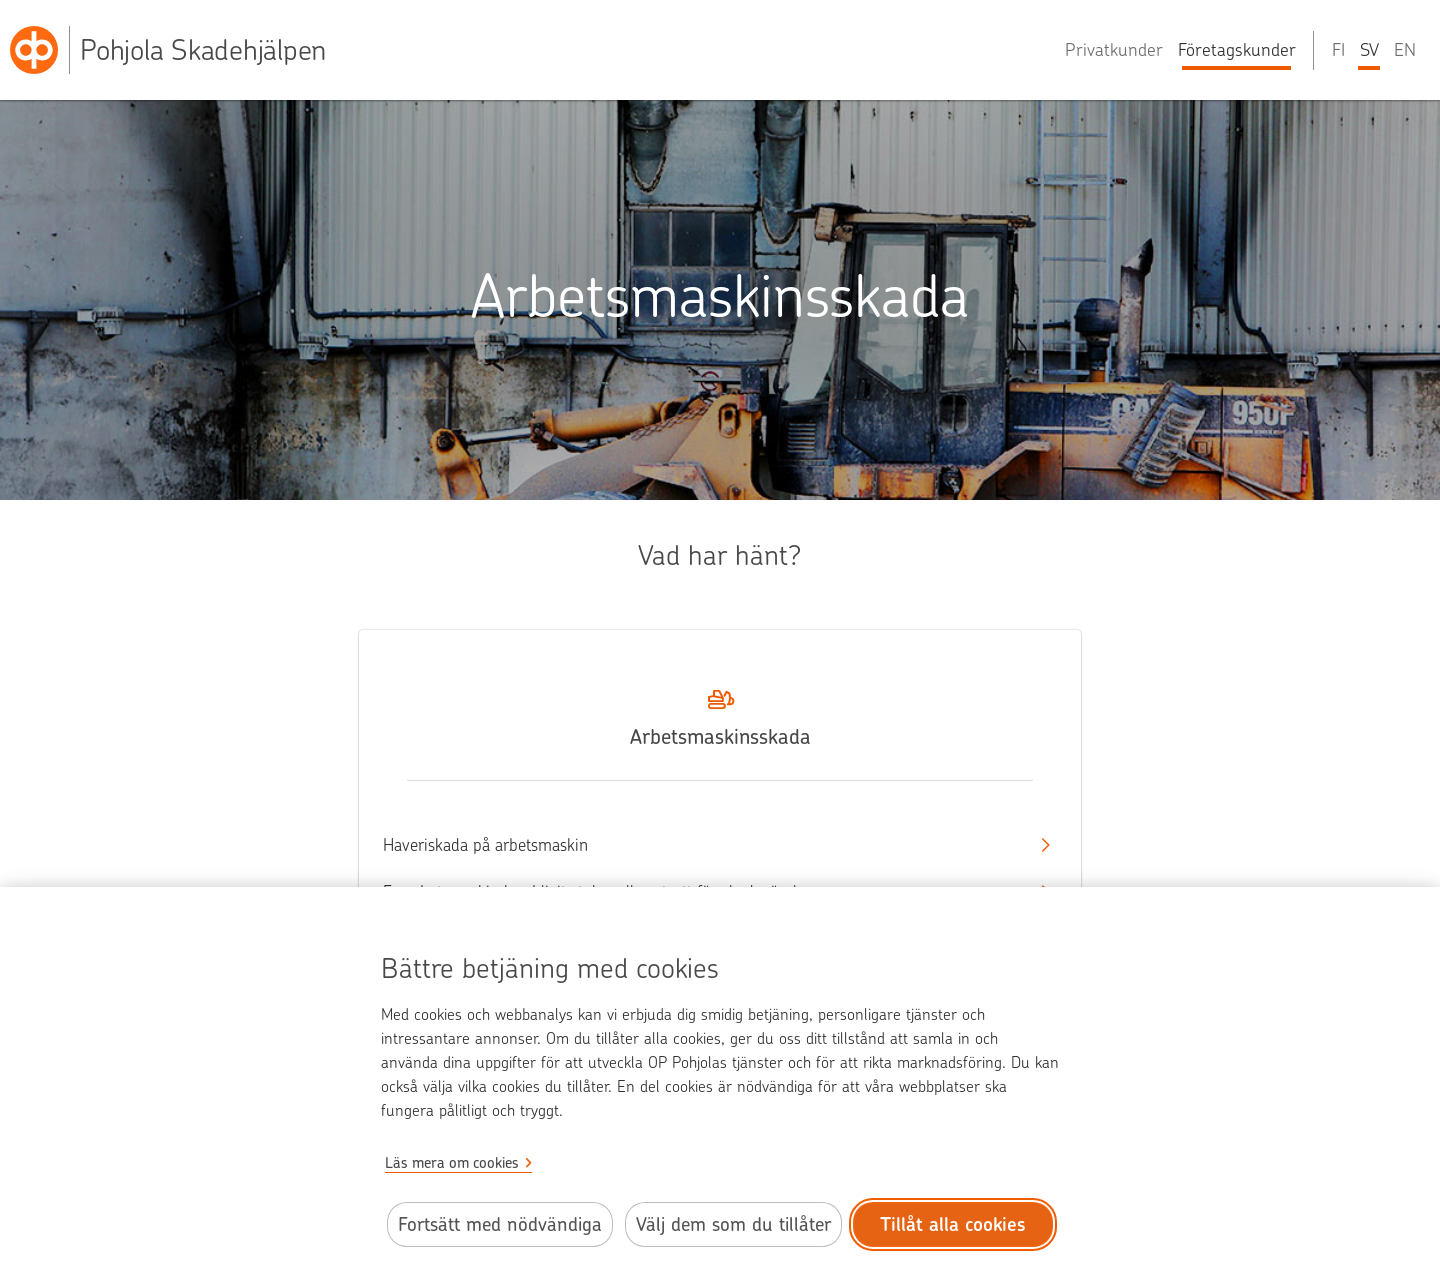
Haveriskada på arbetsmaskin (701, 845)
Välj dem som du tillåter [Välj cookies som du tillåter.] (733, 1224)
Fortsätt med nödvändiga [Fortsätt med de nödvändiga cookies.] (500, 1224)
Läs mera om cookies (452, 1163)
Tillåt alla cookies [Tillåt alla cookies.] (953, 1224)
